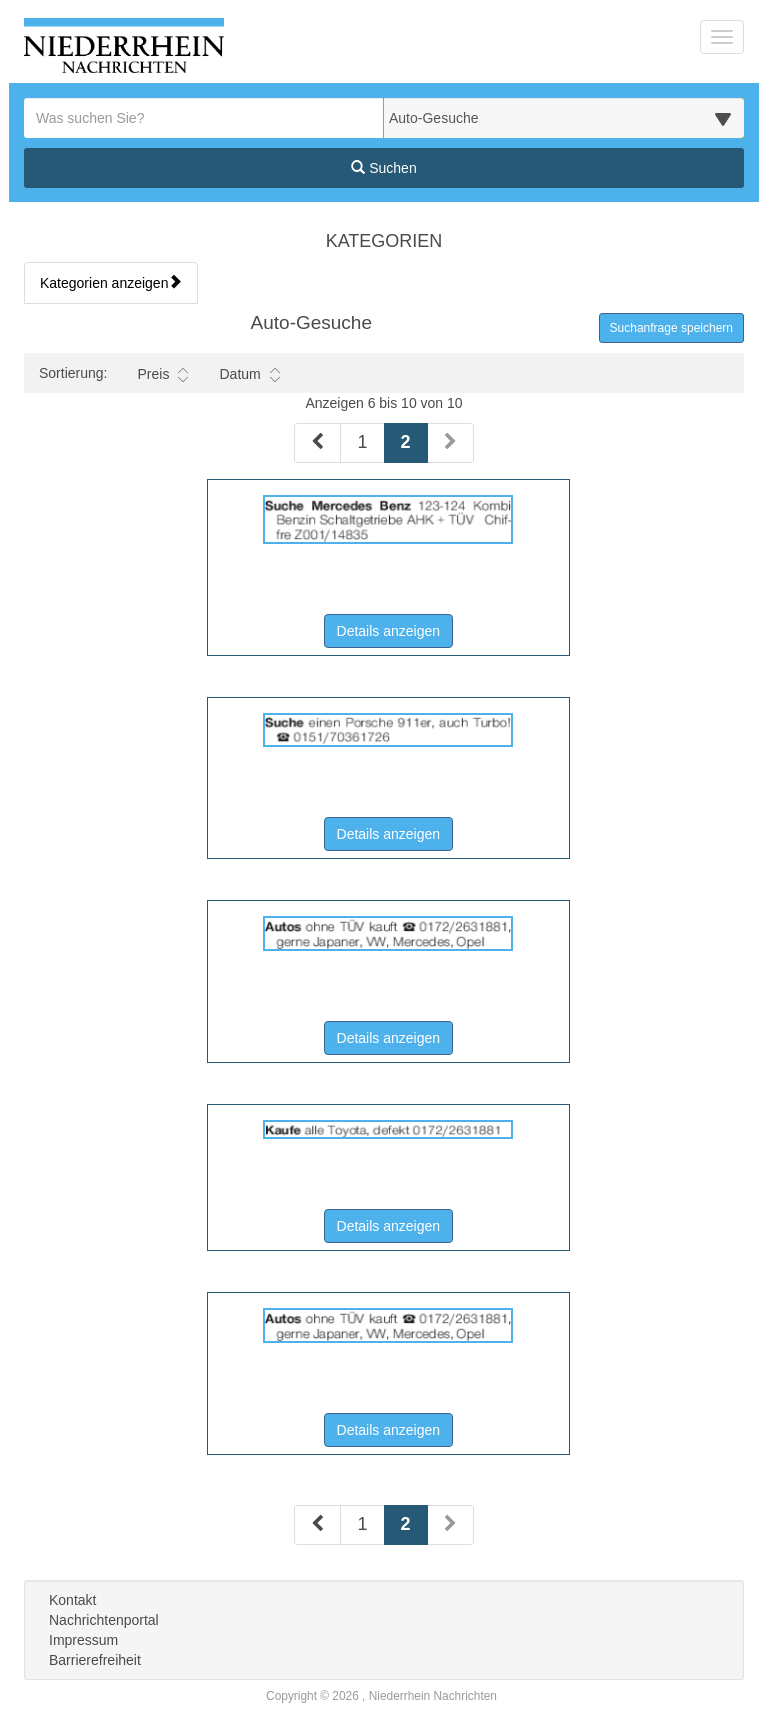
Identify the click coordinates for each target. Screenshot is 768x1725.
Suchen (383, 168)
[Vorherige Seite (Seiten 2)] (317, 1525)
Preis (162, 374)
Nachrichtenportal (104, 1620)
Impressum (83, 1640)
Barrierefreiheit (95, 1660)
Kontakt (72, 1600)
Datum (249, 374)
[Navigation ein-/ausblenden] (722, 37)
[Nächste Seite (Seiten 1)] (450, 443)
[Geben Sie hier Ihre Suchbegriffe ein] (204, 118)
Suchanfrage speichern (671, 328)
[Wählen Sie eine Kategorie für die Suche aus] (564, 118)
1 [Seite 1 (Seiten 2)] (362, 1524)
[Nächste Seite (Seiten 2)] (450, 1525)
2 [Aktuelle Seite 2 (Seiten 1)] (406, 440)
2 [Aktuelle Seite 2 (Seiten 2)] (406, 1522)
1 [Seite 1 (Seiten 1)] (362, 442)
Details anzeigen (395, 629)
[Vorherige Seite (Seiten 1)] (317, 443)
